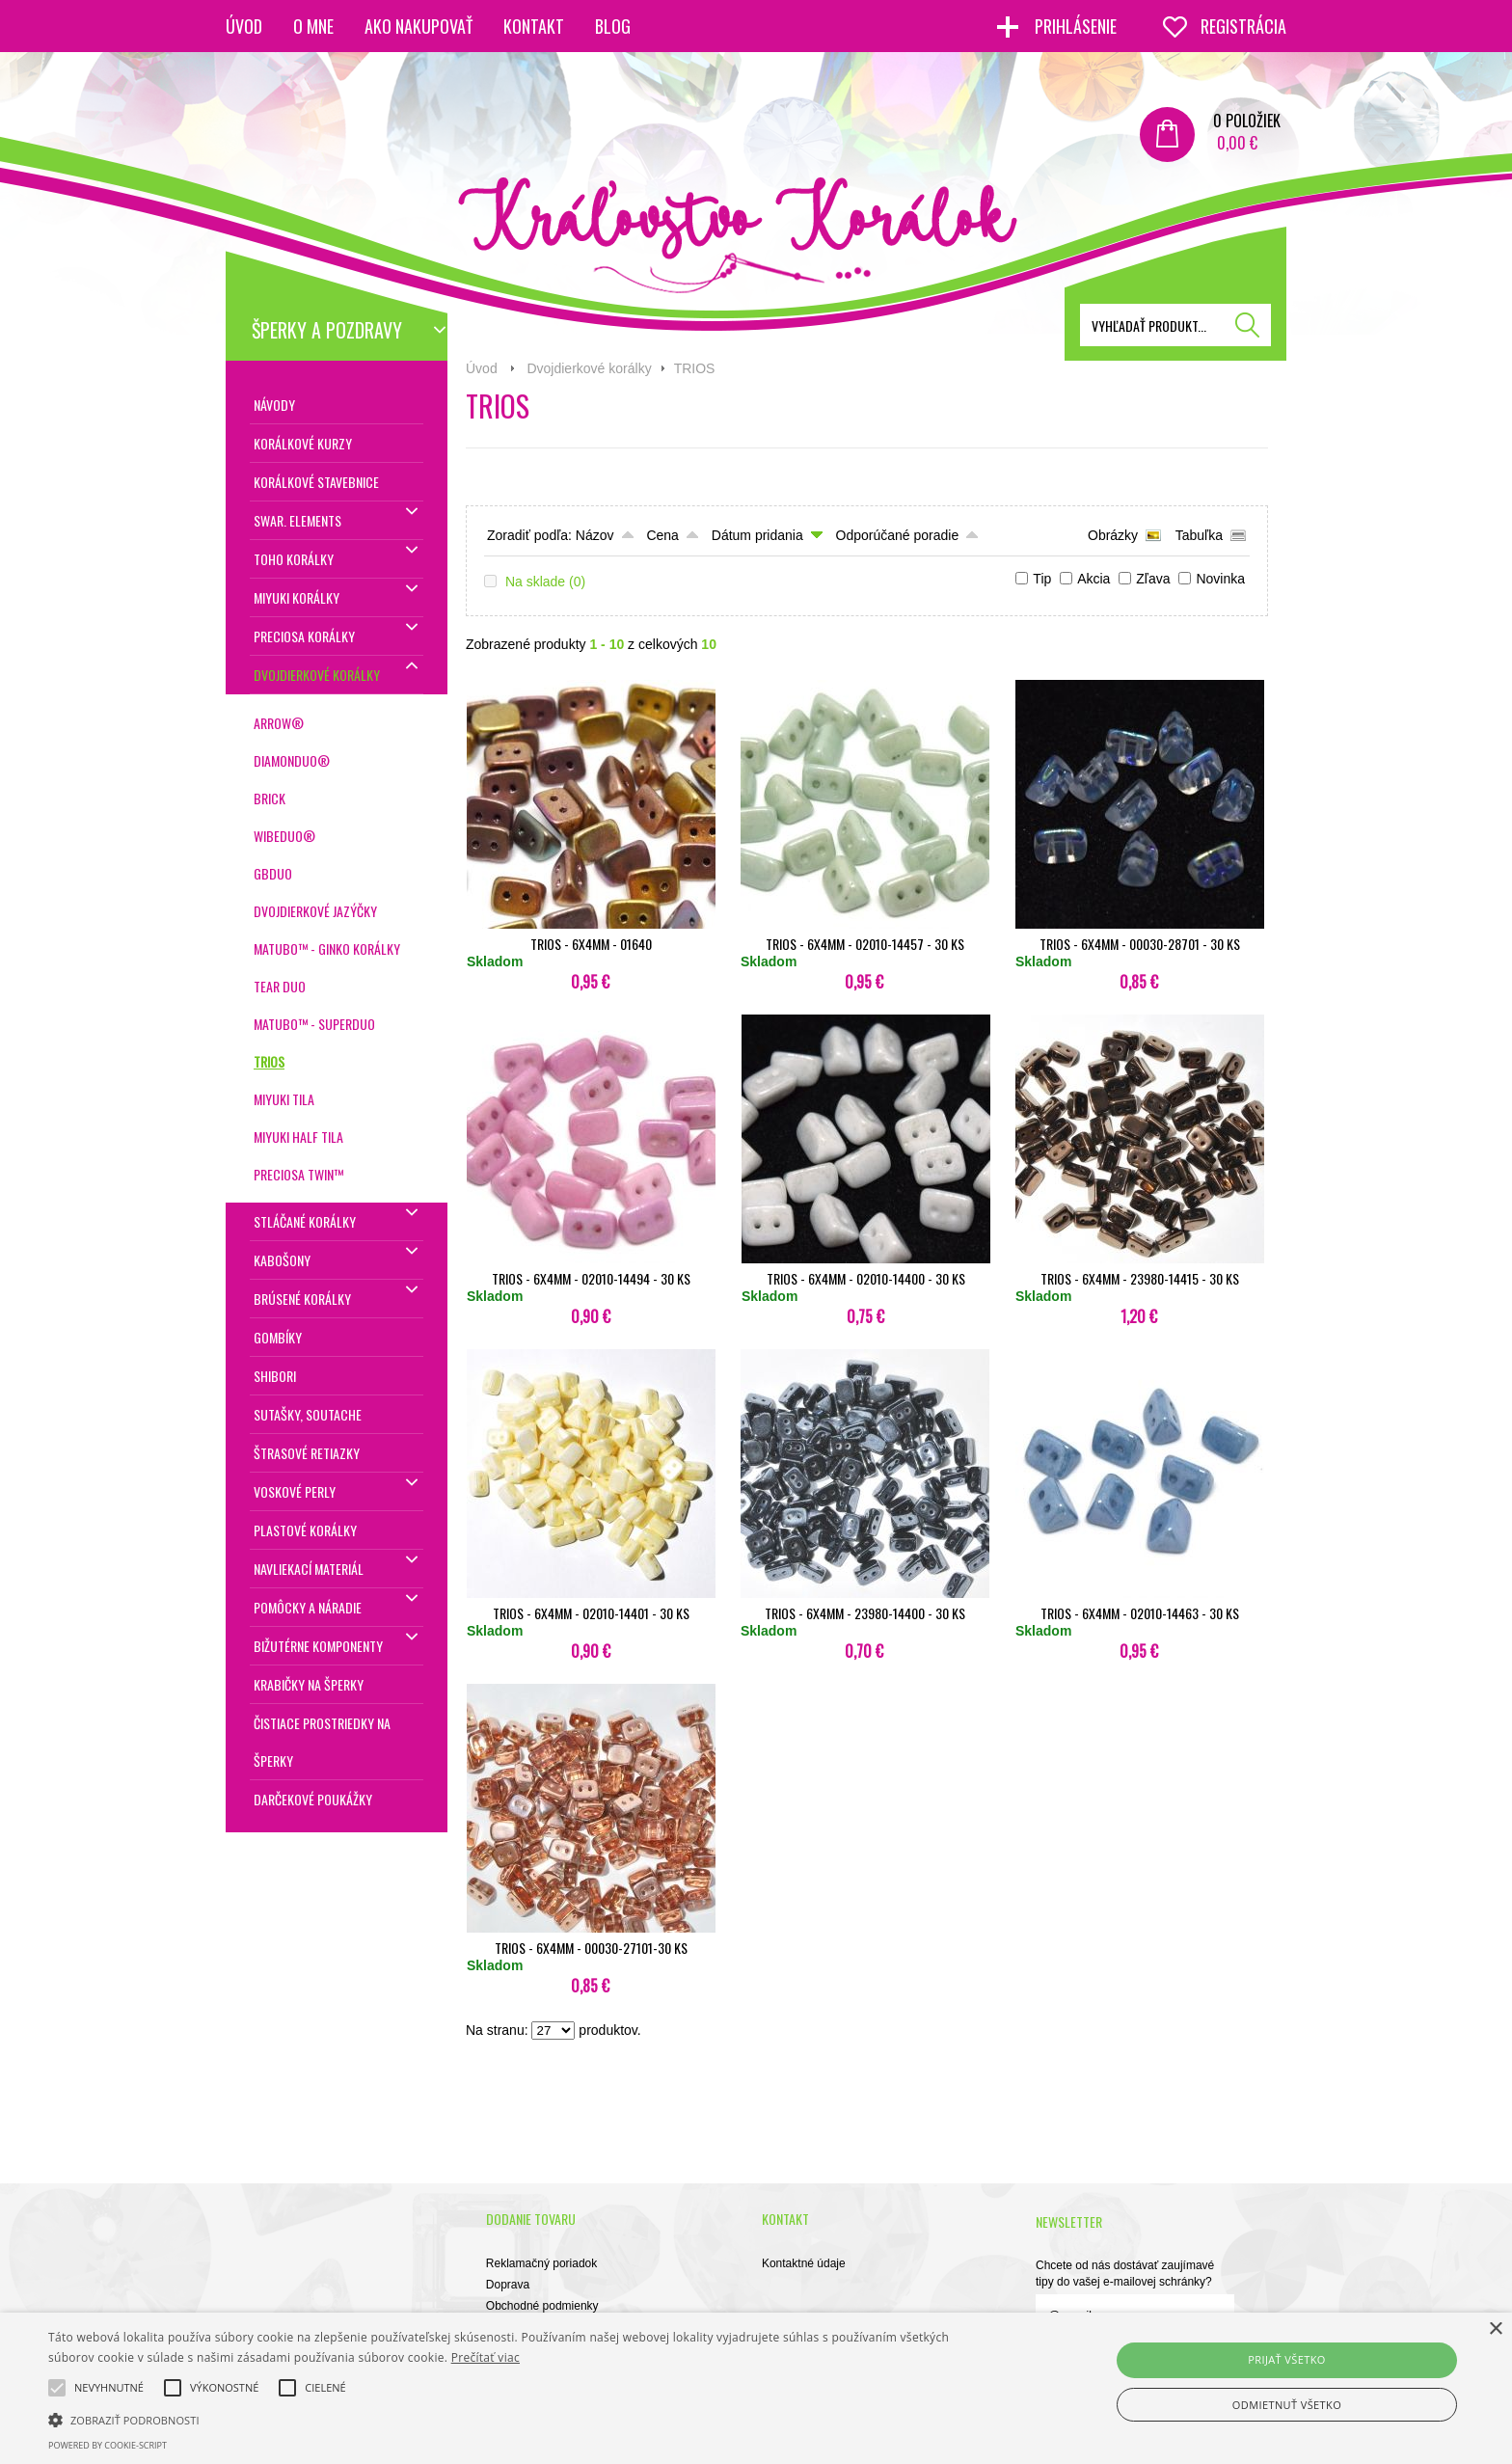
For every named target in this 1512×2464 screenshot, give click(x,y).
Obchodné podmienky (542, 2306)
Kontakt (533, 26)
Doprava (507, 2284)
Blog (613, 26)
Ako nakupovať (418, 26)
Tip (1042, 578)
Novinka (1220, 578)
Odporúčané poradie (897, 535)
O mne (313, 26)
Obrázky (1113, 535)
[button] (508, 2418)
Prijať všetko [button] (1287, 2359)
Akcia (1093, 578)
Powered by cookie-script (107, 2445)
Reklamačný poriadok (541, 2263)
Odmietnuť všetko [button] (1286, 2404)
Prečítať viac (485, 2357)
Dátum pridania (757, 535)
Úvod (244, 26)
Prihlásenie (1077, 26)
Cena (662, 535)
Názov (595, 535)
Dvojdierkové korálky (588, 368)
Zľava (1153, 578)
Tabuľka (1199, 535)
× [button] (1495, 2329)
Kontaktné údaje (804, 2263)
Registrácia (1243, 26)
